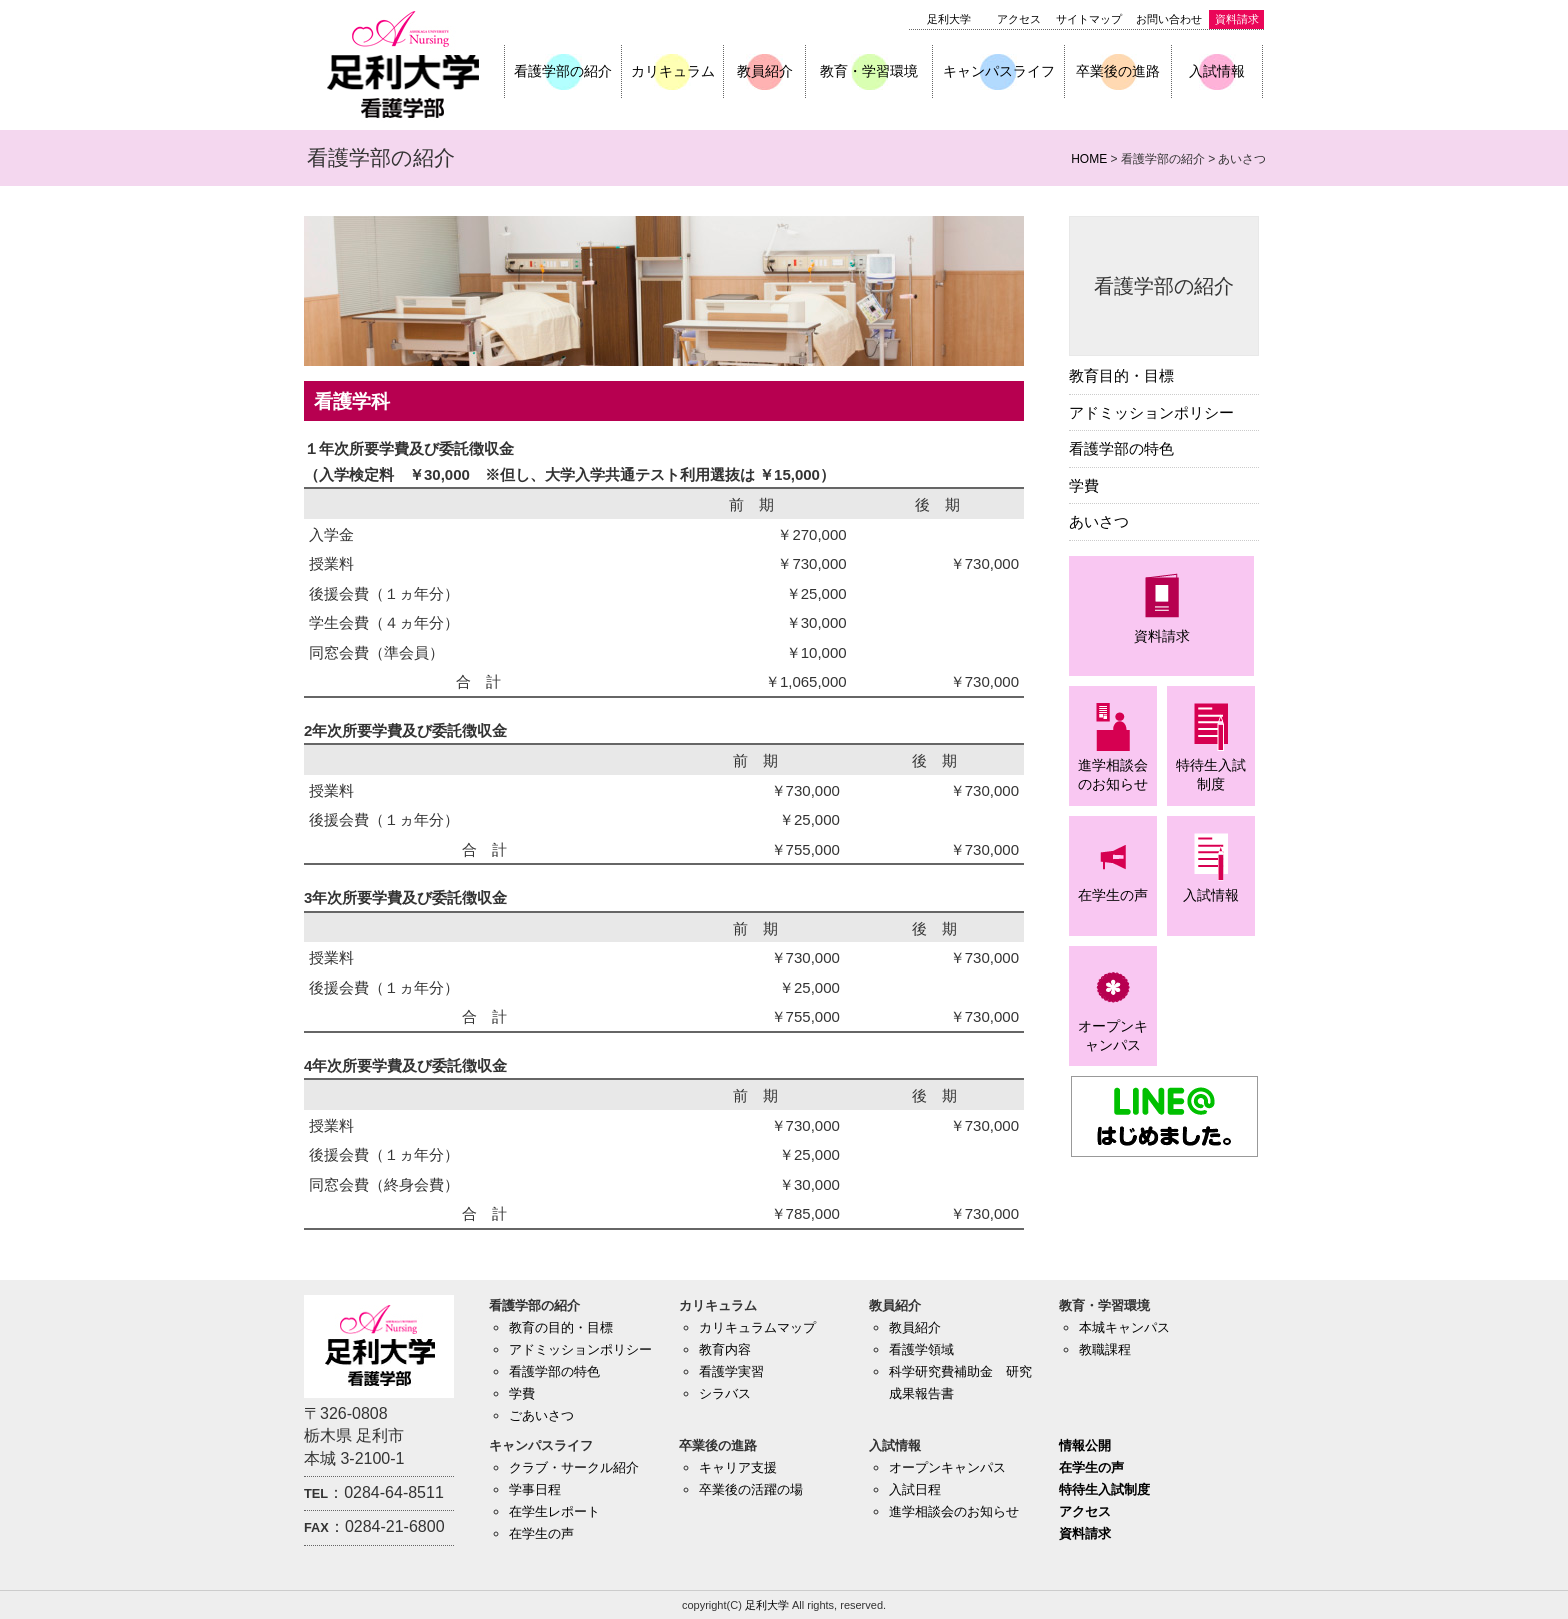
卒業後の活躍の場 (751, 1489)
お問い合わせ (1169, 19)
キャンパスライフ (999, 71)
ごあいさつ (541, 1415)
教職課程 (1105, 1349)
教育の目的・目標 (561, 1327)
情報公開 (1085, 1445)
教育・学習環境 (869, 71)
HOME (1089, 159)
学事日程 (535, 1489)
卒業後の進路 (1118, 71)
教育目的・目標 (1121, 375)
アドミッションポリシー (1151, 412)
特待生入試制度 (1104, 1489)
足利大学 (949, 19)
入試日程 (915, 1489)
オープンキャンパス (947, 1467)
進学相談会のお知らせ (954, 1511)
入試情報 (1217, 71)
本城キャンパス (1124, 1327)
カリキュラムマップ (757, 1327)
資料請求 (1237, 19)
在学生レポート (554, 1511)
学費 (1084, 485)
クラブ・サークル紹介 (574, 1467)
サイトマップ (1089, 19)
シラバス (725, 1393)
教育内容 (725, 1349)
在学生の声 (541, 1533)
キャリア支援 (738, 1467)
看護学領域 (921, 1349)
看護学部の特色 (1121, 448)
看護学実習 (731, 1371)
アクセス (1019, 19)
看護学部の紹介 (563, 71)
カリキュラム (673, 71)
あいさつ (1099, 521)
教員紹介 (765, 71)
